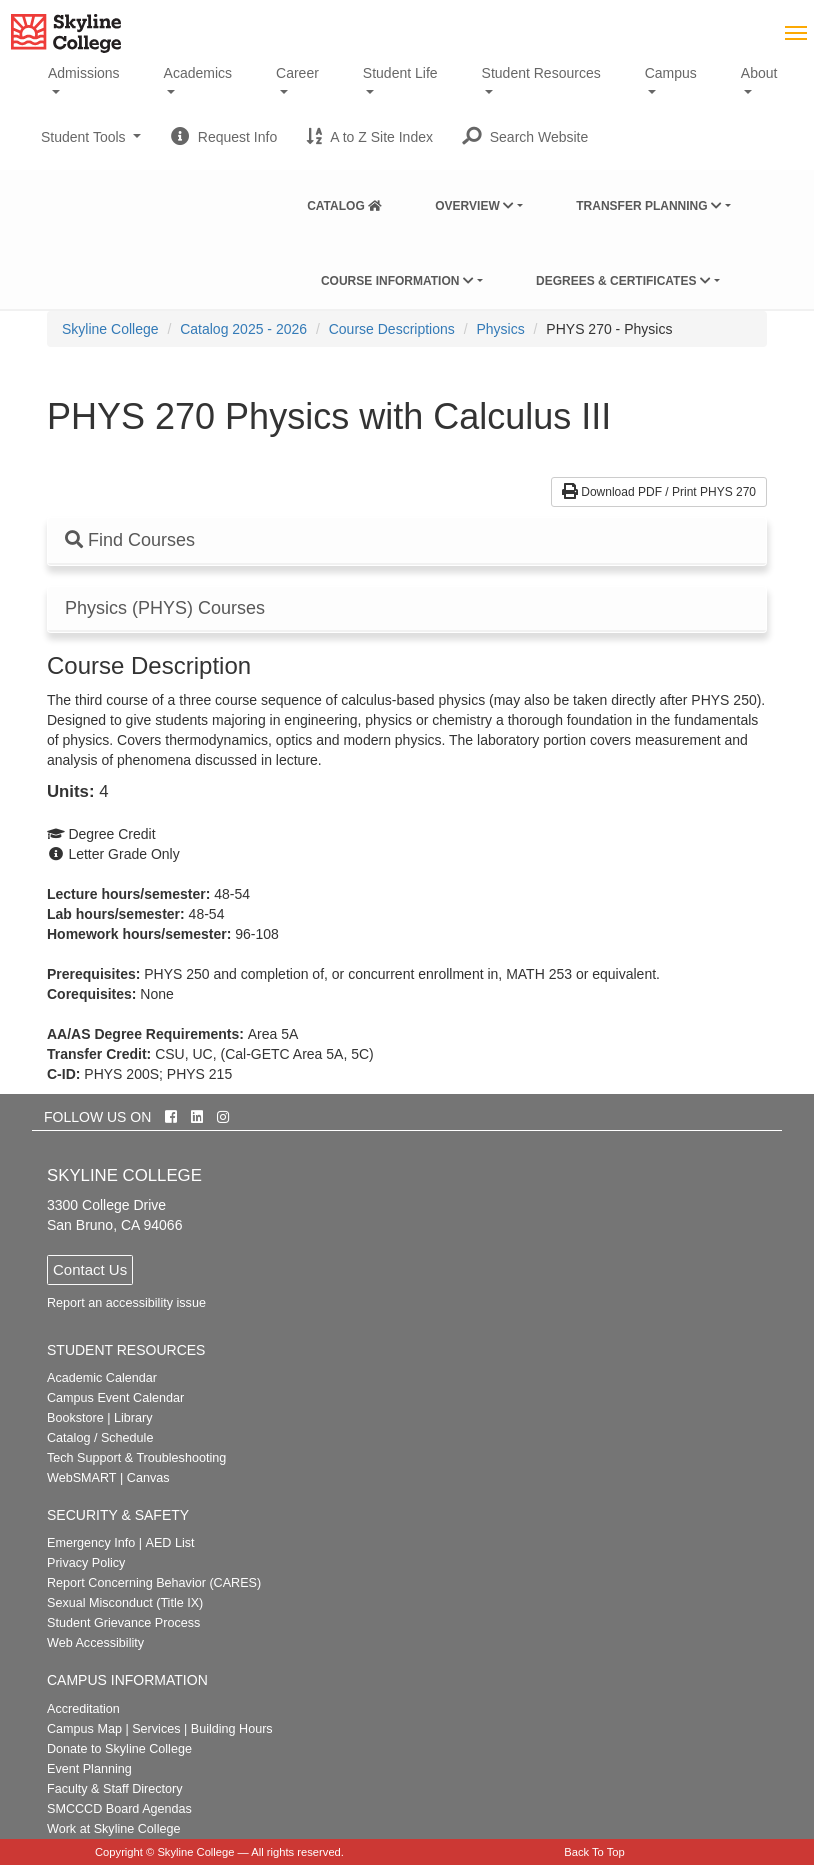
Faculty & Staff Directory (115, 1789)
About (759, 73)
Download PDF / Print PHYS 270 (659, 492)
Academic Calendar (102, 1378)
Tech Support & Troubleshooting (136, 1458)
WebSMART (82, 1478)
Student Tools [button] (91, 145)
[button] (525, 137)
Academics (198, 73)
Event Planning (89, 1769)
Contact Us (90, 1269)
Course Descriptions (392, 329)
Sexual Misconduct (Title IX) (125, 1603)
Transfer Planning (649, 206)
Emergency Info (91, 1543)
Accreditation (83, 1709)
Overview (474, 206)
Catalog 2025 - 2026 (243, 329)
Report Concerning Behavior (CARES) (154, 1583)
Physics (500, 329)
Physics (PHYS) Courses (165, 608)
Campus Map (84, 1729)
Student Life (400, 73)
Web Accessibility (95, 1643)
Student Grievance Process (123, 1623)
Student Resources (541, 73)
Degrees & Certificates (623, 281)
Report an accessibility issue (126, 1303)
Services (156, 1729)
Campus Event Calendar (115, 1398)
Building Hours (232, 1729)
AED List (169, 1543)
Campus (671, 73)
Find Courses (130, 540)
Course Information (397, 281)
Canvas (148, 1478)
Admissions (84, 73)
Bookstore (75, 1418)
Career (297, 73)
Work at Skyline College (113, 1829)
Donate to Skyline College (119, 1749)
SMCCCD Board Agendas (119, 1809)
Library (133, 1418)
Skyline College (110, 329)
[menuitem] (344, 202)
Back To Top (594, 1852)
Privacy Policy (86, 1563)
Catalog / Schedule (100, 1438)
